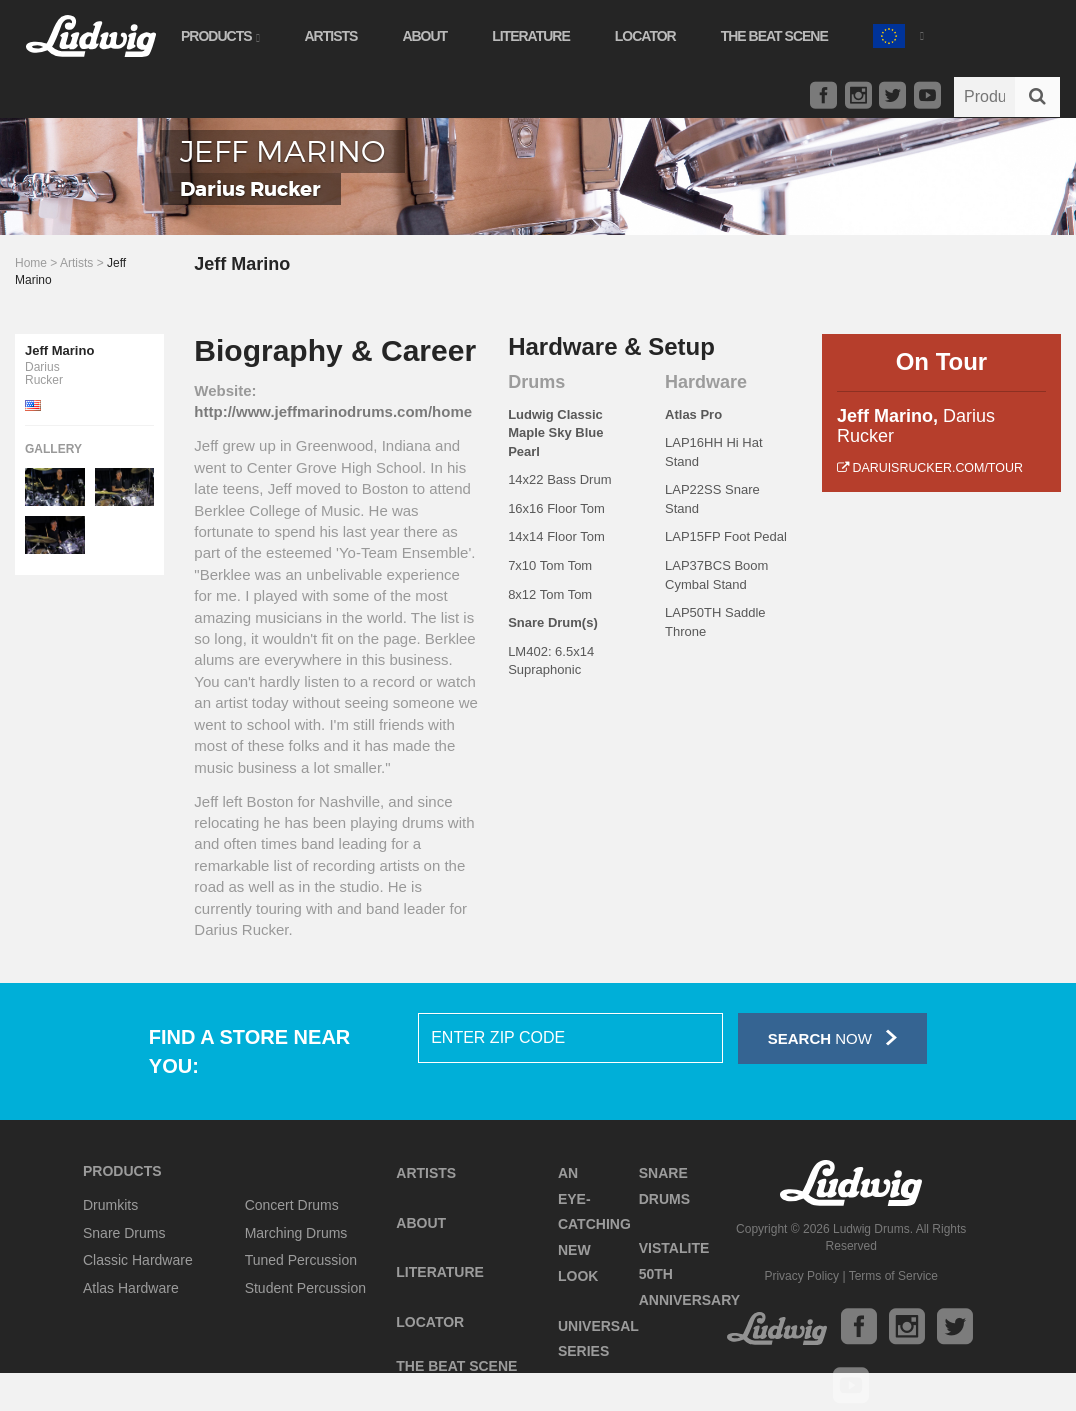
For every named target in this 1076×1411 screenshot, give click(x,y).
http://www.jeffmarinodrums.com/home (333, 411)
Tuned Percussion (301, 1260)
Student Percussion (305, 1288)
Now (832, 1037)
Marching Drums (296, 1233)
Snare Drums (124, 1233)
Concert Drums (292, 1205)
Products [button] (220, 36)
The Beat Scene (774, 36)
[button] (898, 33)
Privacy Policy (801, 1276)
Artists (330, 36)
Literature (531, 36)
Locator (645, 36)
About (424, 36)
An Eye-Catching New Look (594, 1224)
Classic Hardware (138, 1260)
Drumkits (110, 1205)
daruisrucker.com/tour (930, 468)
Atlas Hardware (131, 1288)
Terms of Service (893, 1276)
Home (31, 263)
